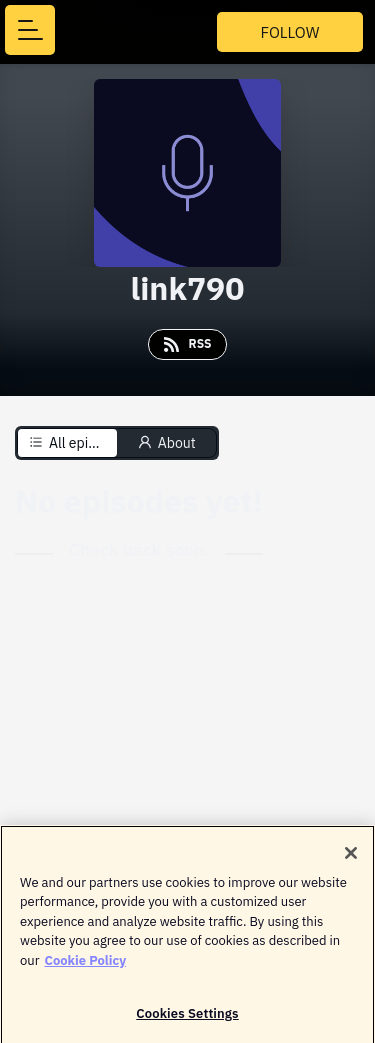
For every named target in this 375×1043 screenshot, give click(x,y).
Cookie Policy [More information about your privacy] (85, 964)
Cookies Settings (187, 1017)
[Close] (351, 857)
